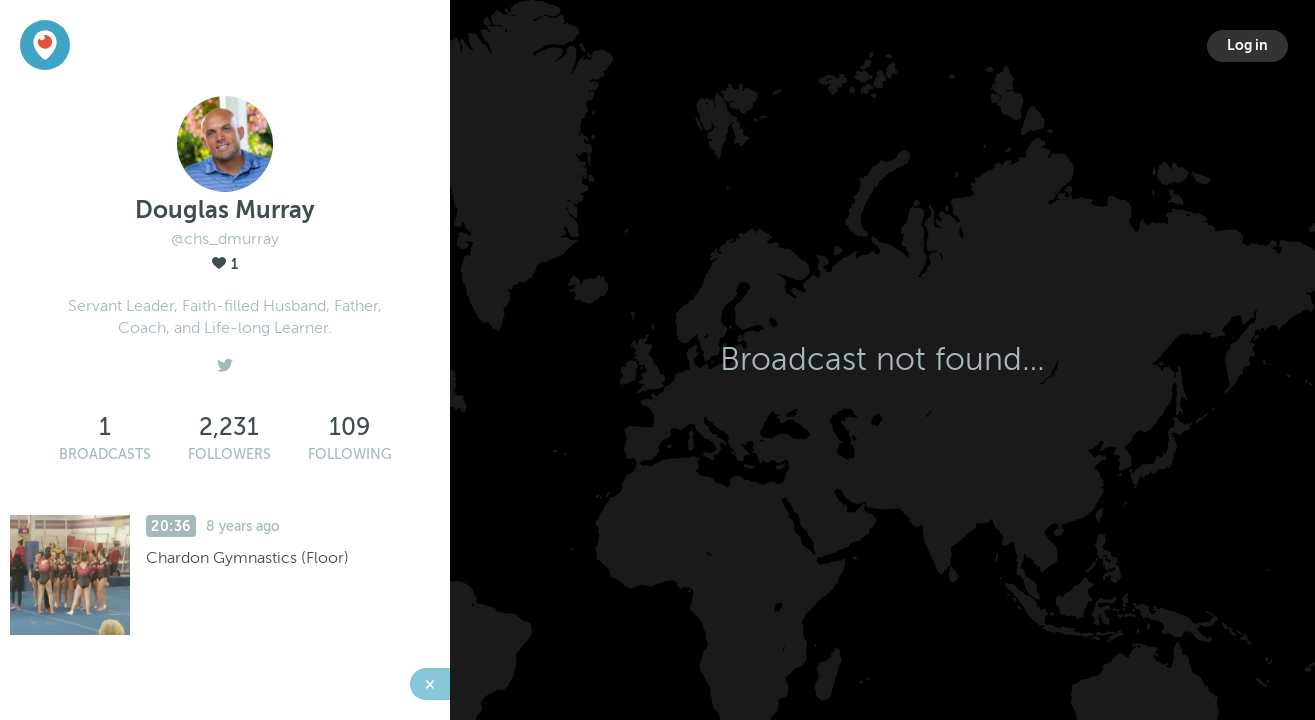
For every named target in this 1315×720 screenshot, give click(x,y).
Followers (229, 454)
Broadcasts (105, 454)
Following (350, 454)
